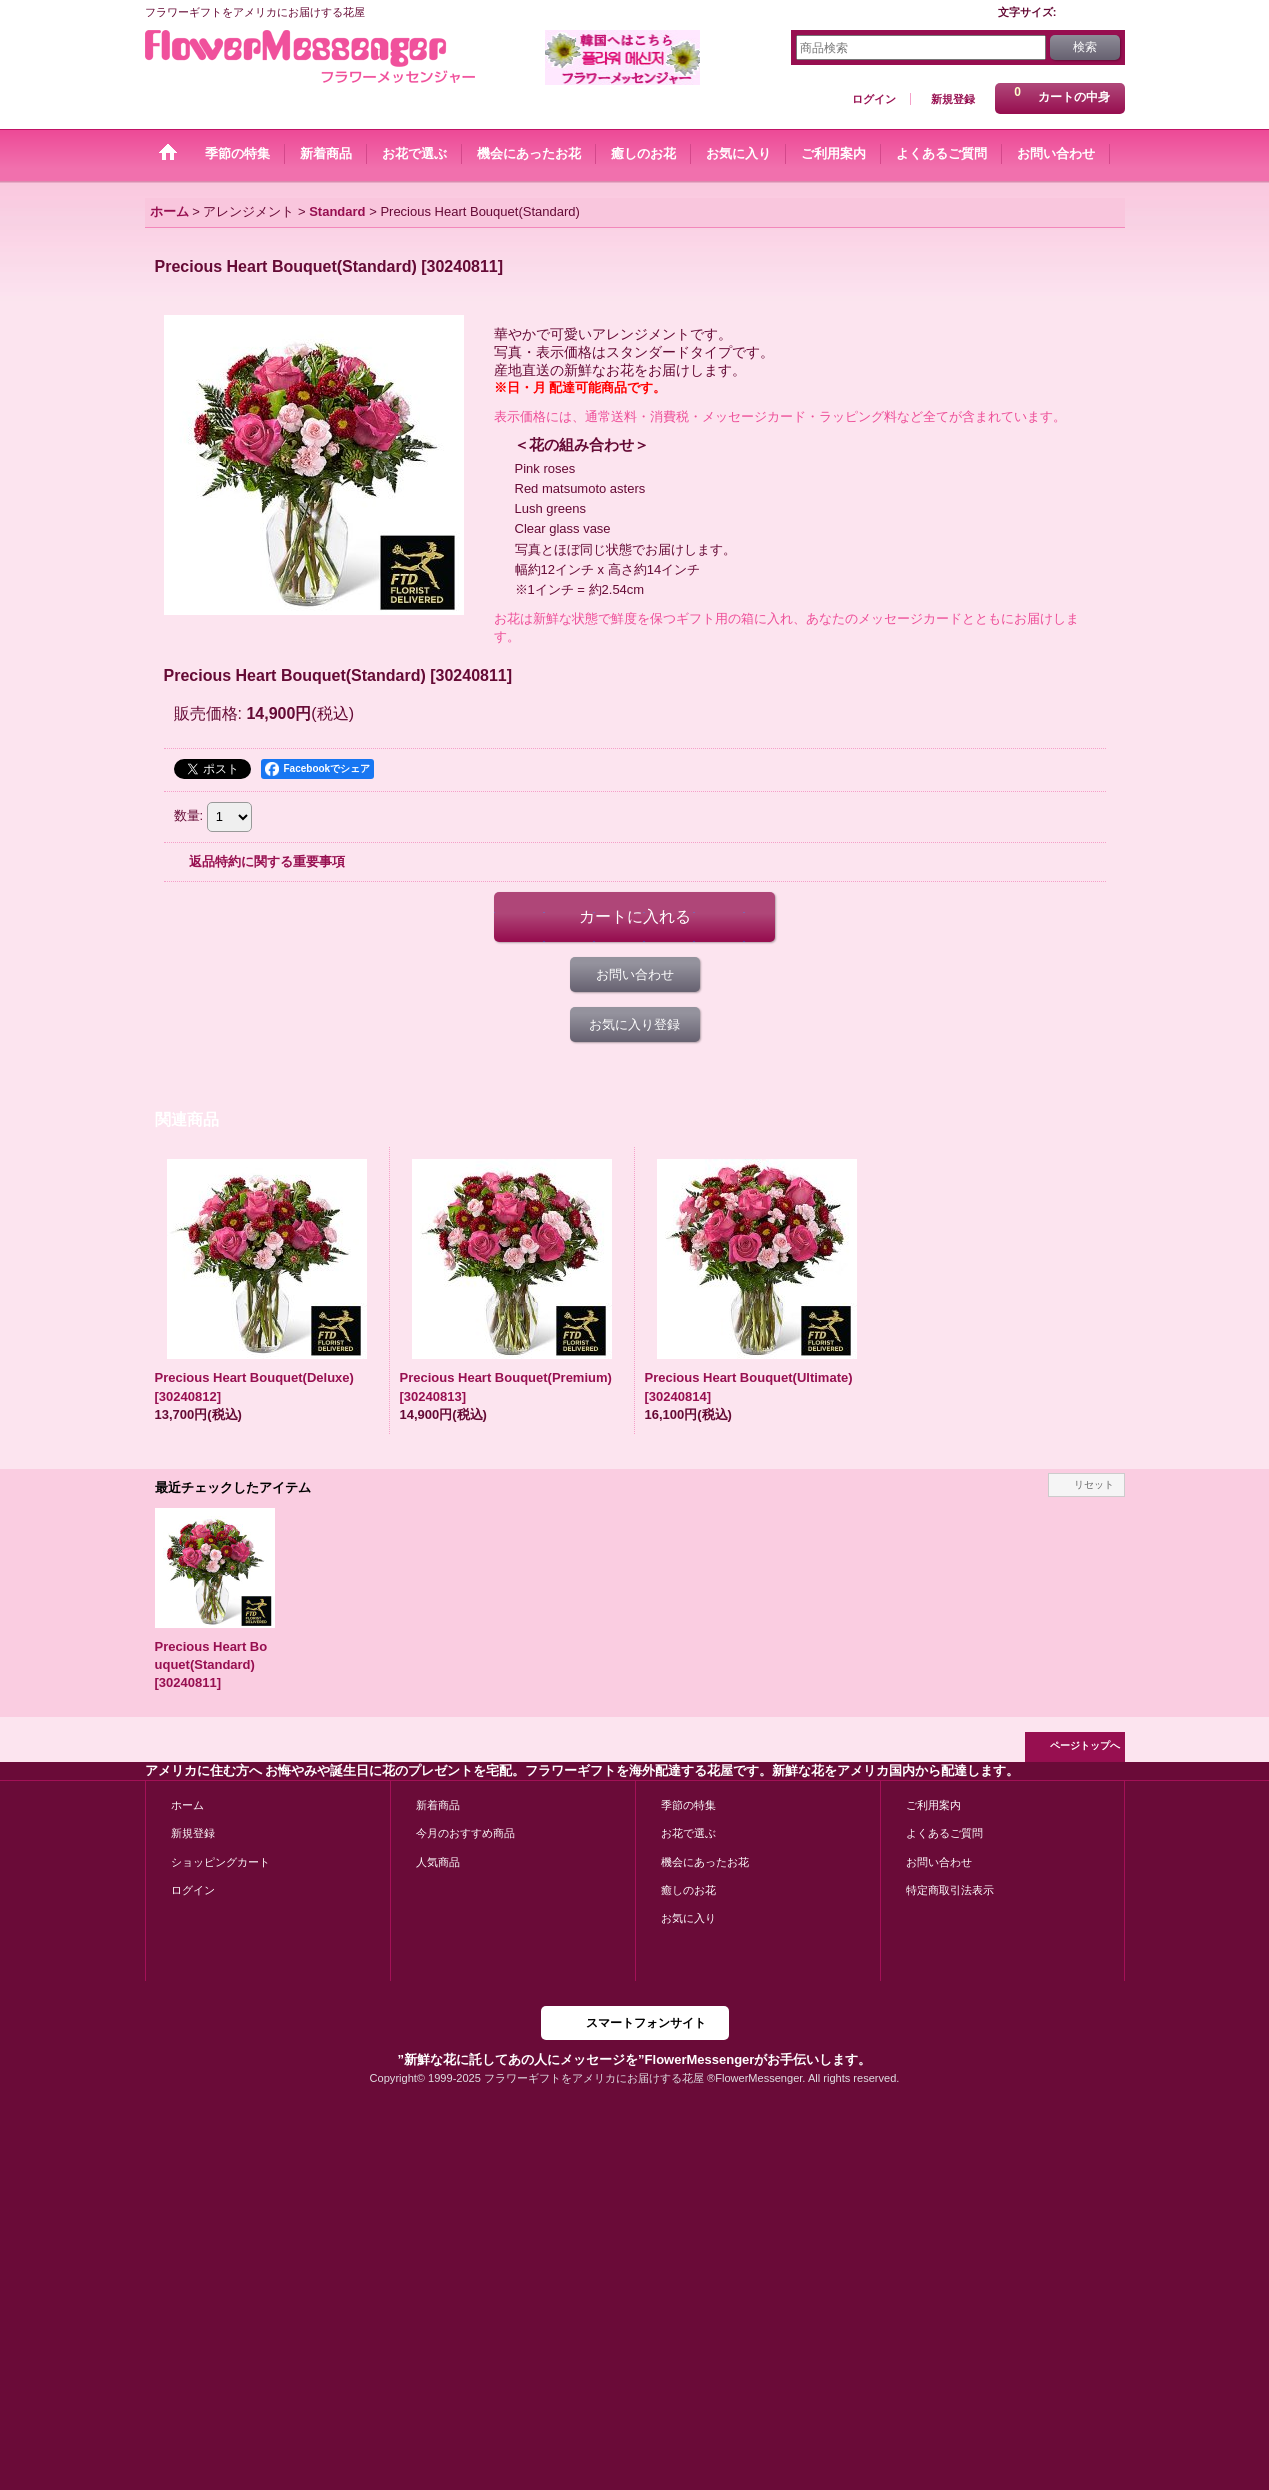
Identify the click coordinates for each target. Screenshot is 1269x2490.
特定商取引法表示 (950, 1890)
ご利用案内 (933, 1805)
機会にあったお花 (705, 1862)
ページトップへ (1085, 1745)
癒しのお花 (688, 1890)
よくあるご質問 (944, 1833)
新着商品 (438, 1805)
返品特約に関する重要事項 (267, 861)
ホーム (187, 1805)
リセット (1094, 1484)
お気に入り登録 (634, 1024)
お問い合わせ (635, 974)
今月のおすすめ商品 (465, 1833)
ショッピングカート (220, 1862)
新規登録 (953, 99)
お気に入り (688, 1918)
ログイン (874, 99)
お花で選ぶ (688, 1833)
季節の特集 (688, 1805)
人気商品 (438, 1862)
